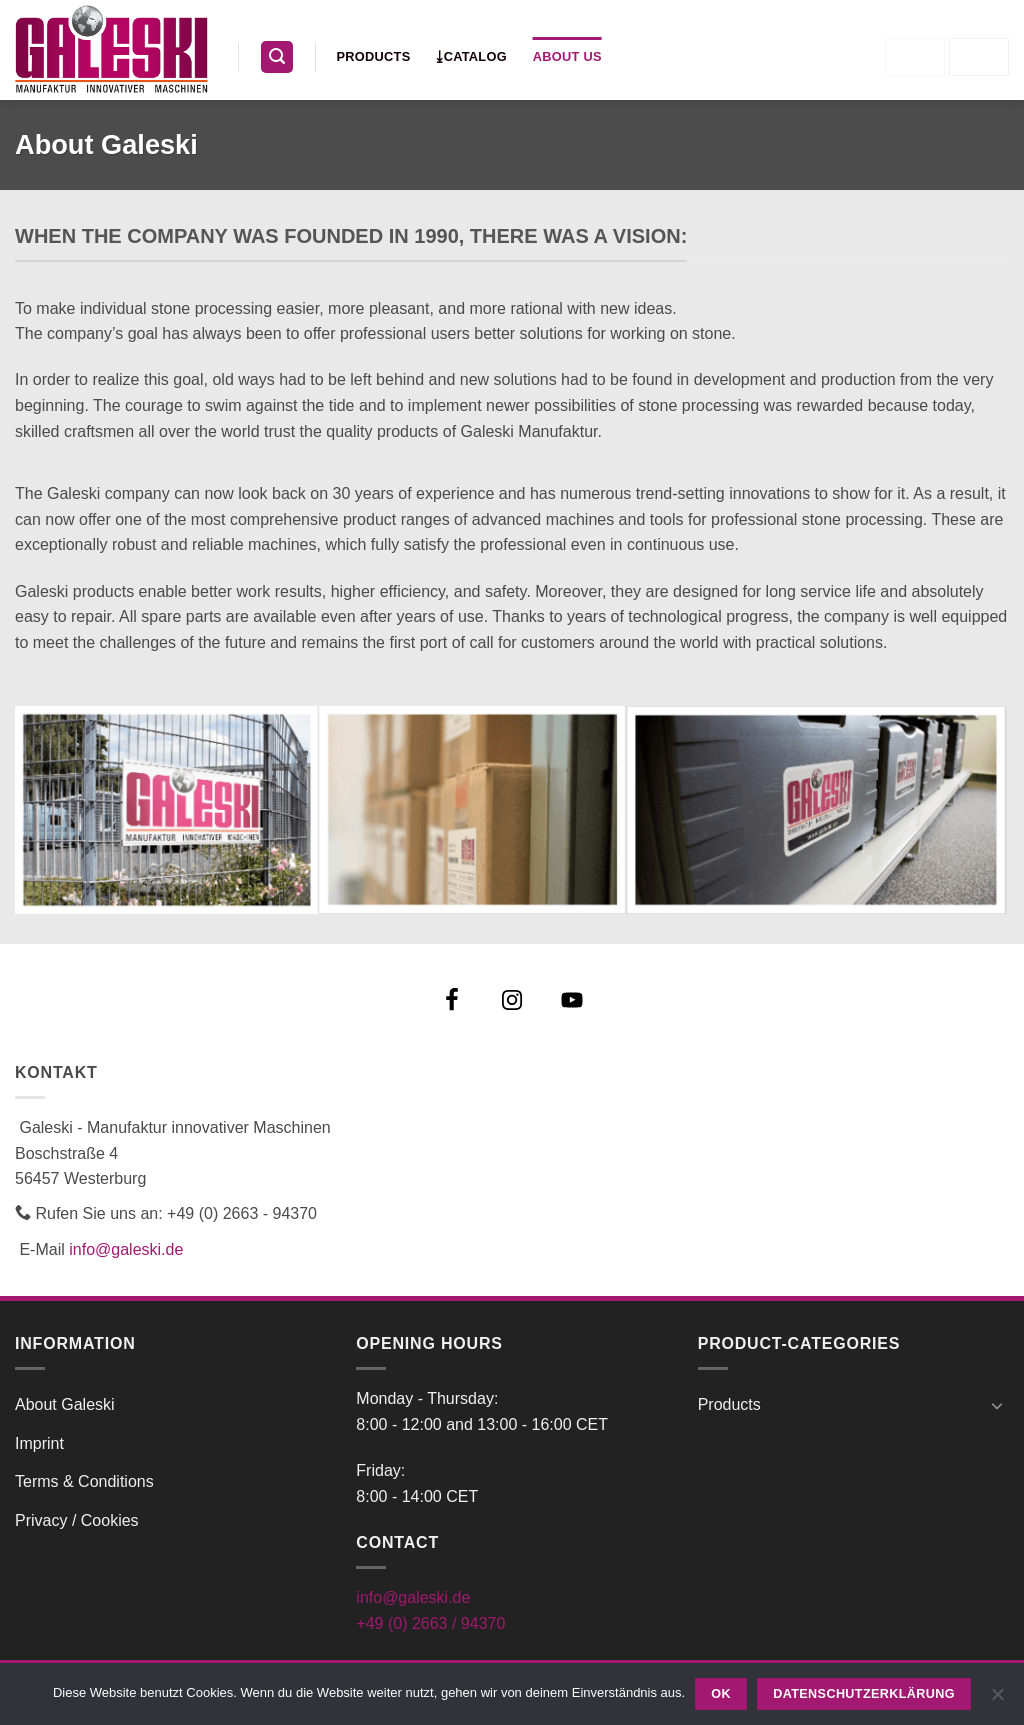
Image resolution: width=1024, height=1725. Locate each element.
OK (721, 1694)
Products (374, 56)
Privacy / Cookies (77, 1520)
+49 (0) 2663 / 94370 (430, 1623)
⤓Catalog (471, 56)
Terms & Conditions (84, 1481)
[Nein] (997, 1700)
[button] (277, 57)
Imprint (39, 1443)
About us (567, 56)
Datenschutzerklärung (864, 1694)
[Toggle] (997, 1405)
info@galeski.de (126, 1249)
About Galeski (65, 1404)
